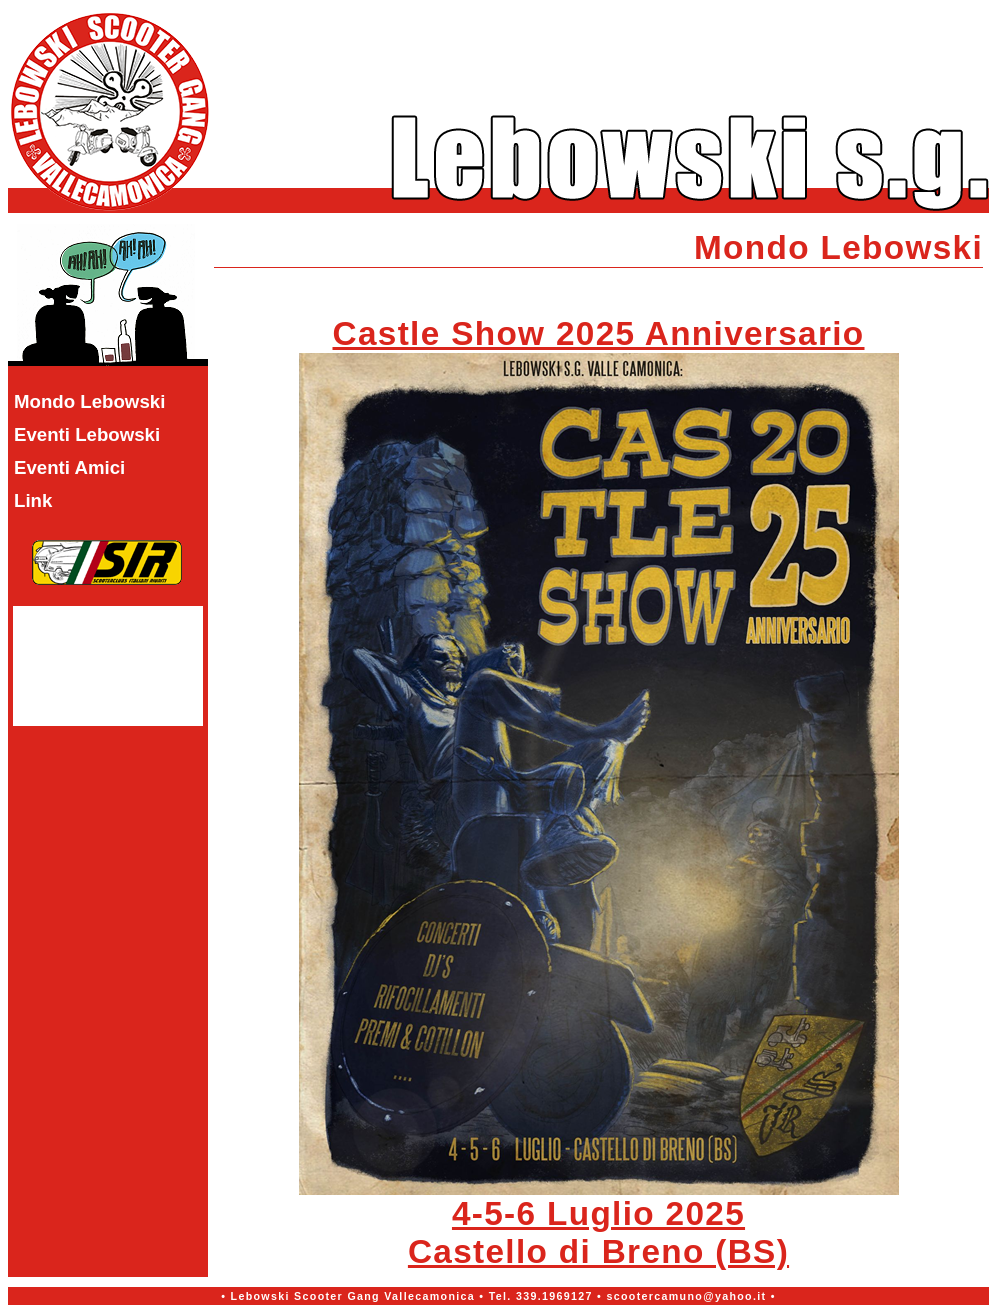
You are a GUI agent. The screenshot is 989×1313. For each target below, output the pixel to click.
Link (33, 500)
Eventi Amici (69, 467)
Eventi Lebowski (87, 434)
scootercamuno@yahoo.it (686, 1296)
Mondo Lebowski (89, 401)
